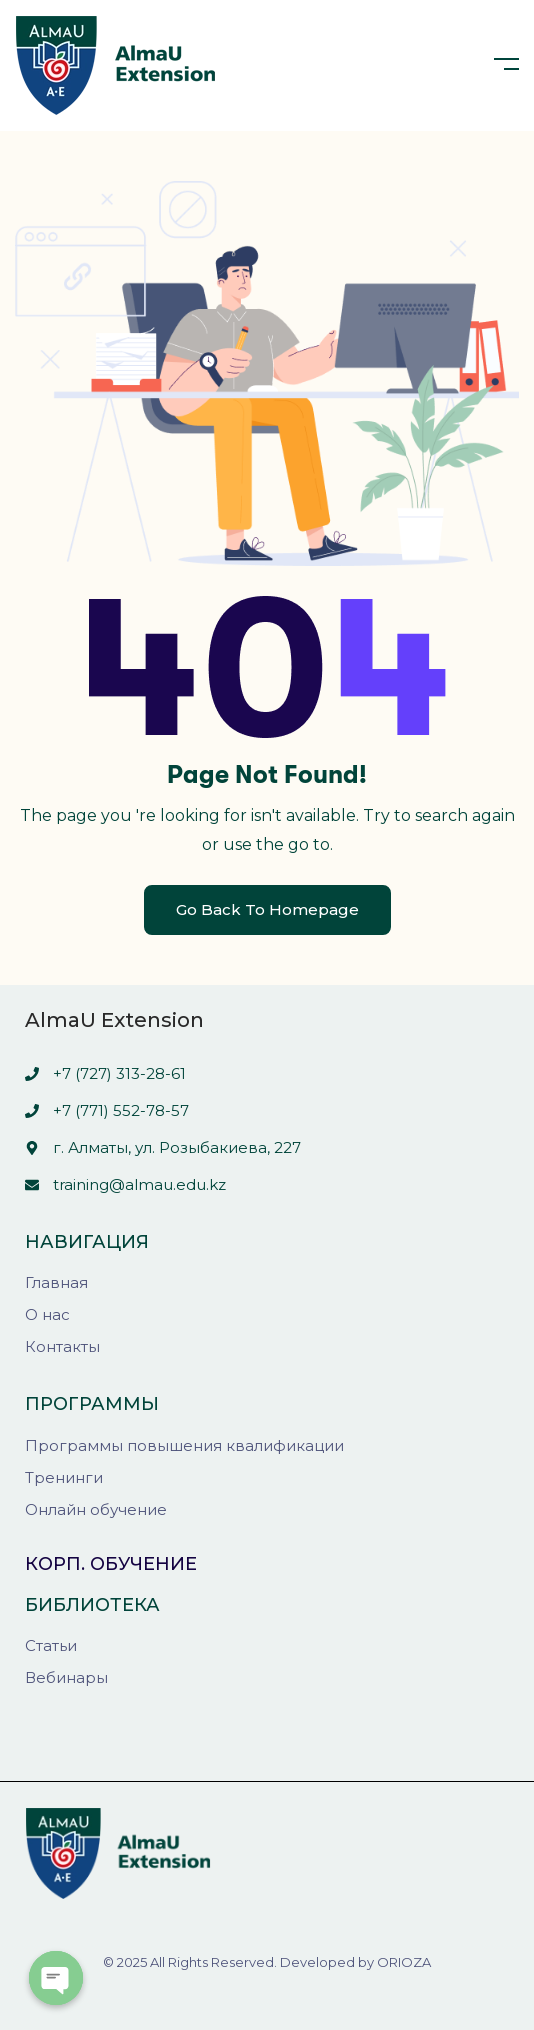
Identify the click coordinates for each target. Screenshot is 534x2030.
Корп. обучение (111, 1564)
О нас (47, 1314)
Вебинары (66, 1677)
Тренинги (64, 1477)
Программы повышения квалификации (184, 1445)
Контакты (62, 1346)
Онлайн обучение (96, 1509)
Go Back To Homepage (267, 909)
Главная (56, 1282)
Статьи (51, 1645)
